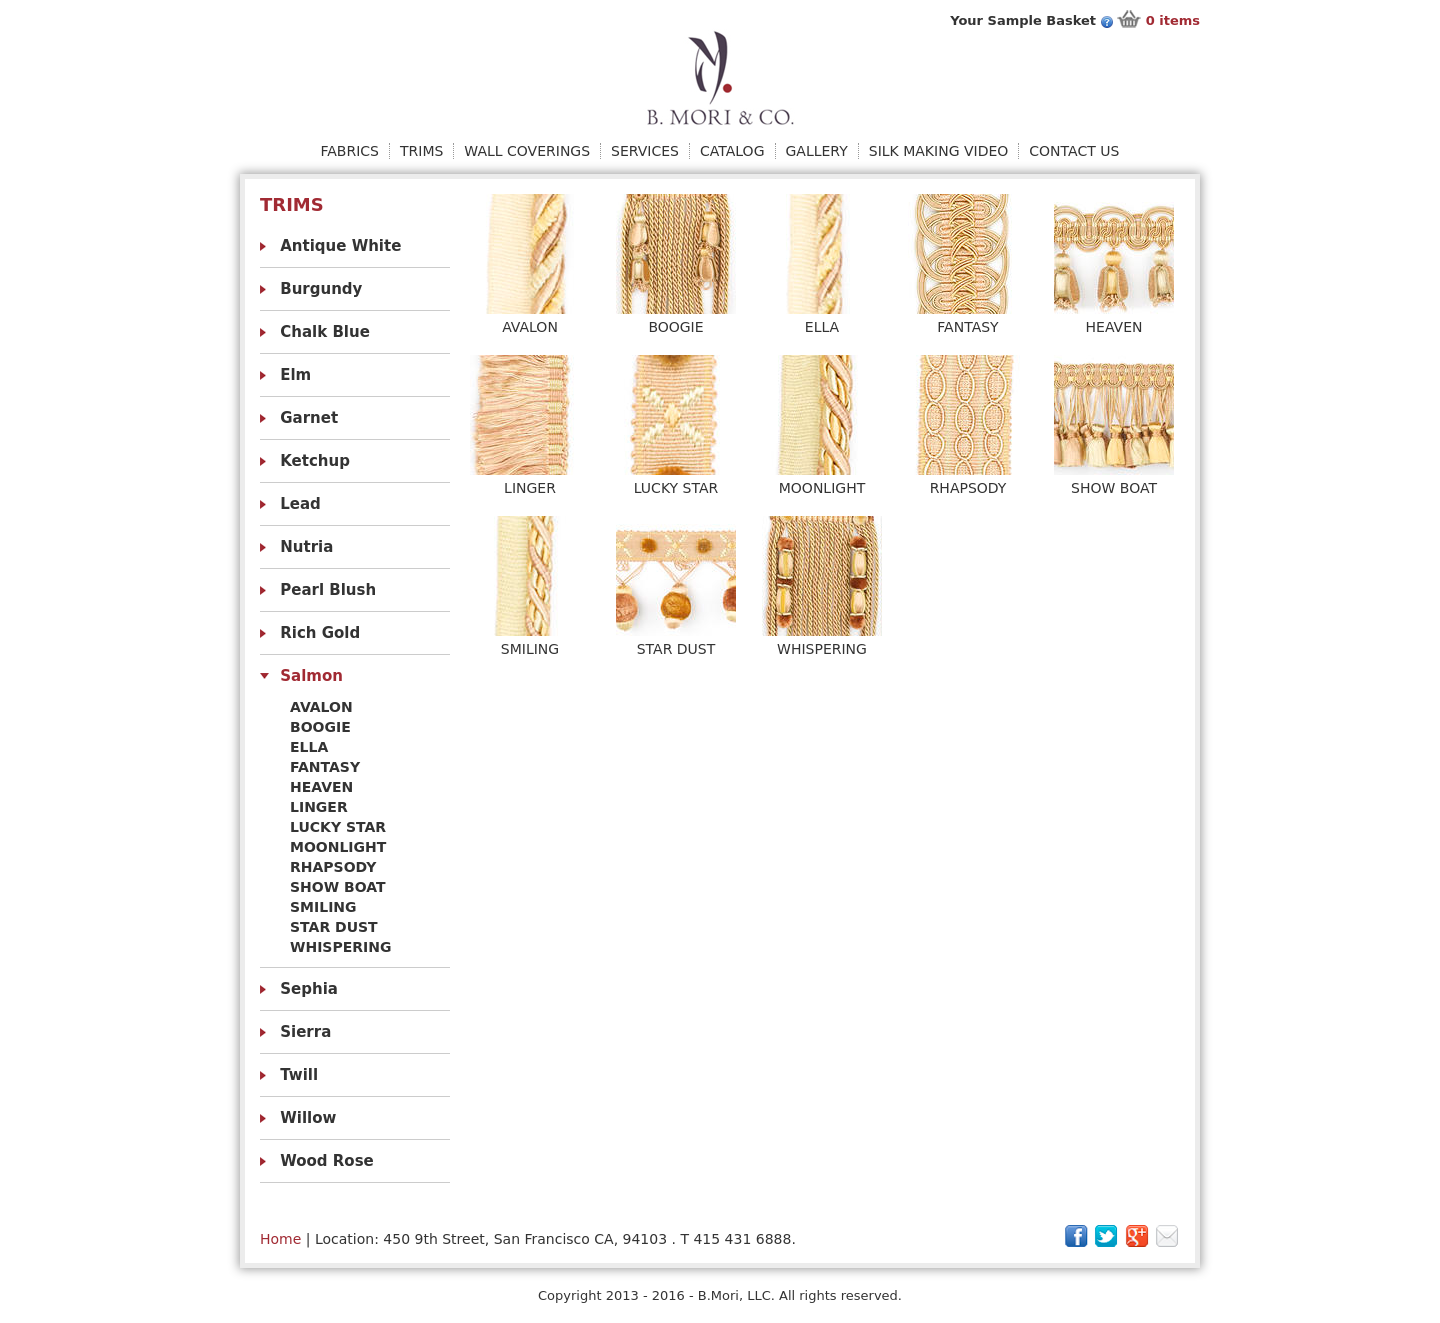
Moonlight (338, 847)
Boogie (320, 727)
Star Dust (334, 927)
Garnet (309, 418)
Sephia (309, 989)
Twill (299, 1075)
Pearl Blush (328, 590)
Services (645, 151)
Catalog (732, 151)
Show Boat (338, 887)
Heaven (321, 787)
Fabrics (350, 151)
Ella (309, 747)
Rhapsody (333, 867)
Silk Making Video (939, 151)
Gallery (817, 151)
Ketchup (315, 461)
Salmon (311, 676)
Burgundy (321, 289)
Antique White (340, 246)
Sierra (305, 1032)
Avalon (321, 707)
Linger (319, 807)
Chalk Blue (325, 332)
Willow (308, 1118)
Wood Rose (327, 1161)
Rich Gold (320, 633)
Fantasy (325, 767)
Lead (300, 504)
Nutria (306, 547)
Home (280, 1239)
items (1173, 20)
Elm (295, 375)
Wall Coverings (527, 151)
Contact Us (1074, 151)
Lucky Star (338, 827)
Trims (421, 151)
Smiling (323, 907)
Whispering (340, 947)
